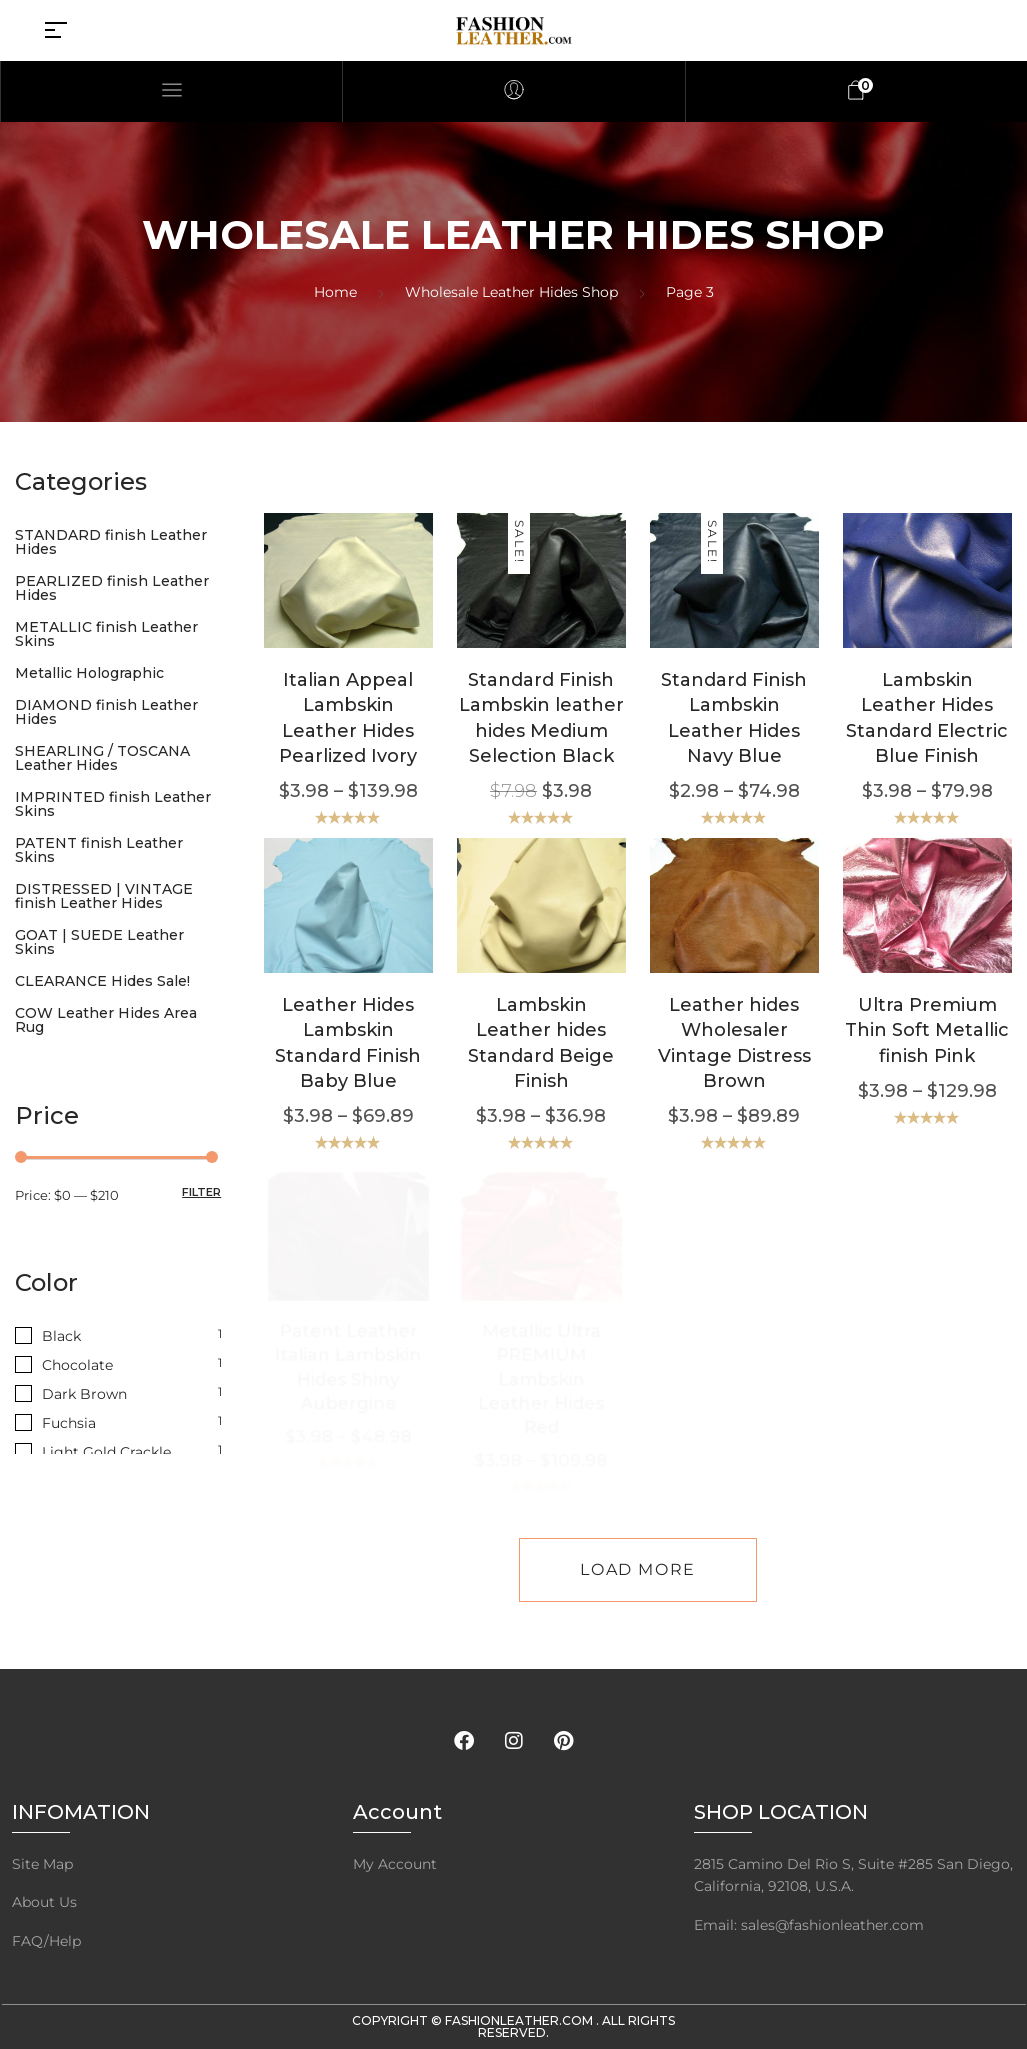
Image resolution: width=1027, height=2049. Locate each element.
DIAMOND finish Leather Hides (106, 712)
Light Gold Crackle (106, 1452)
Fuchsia (69, 1423)
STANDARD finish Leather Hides (111, 542)
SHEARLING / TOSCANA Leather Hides (102, 758)
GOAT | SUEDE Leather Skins (99, 942)
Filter (201, 1192)
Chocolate (77, 1365)
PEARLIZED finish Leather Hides (112, 588)
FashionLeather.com (520, 2020)
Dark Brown (84, 1394)
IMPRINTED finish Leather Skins (113, 804)
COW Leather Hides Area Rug (106, 1020)
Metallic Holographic (89, 673)
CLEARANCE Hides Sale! (102, 981)
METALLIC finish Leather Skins (106, 634)
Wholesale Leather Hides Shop (511, 292)
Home (335, 292)
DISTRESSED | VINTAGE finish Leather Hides (104, 896)
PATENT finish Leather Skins (99, 850)
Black (61, 1336)
